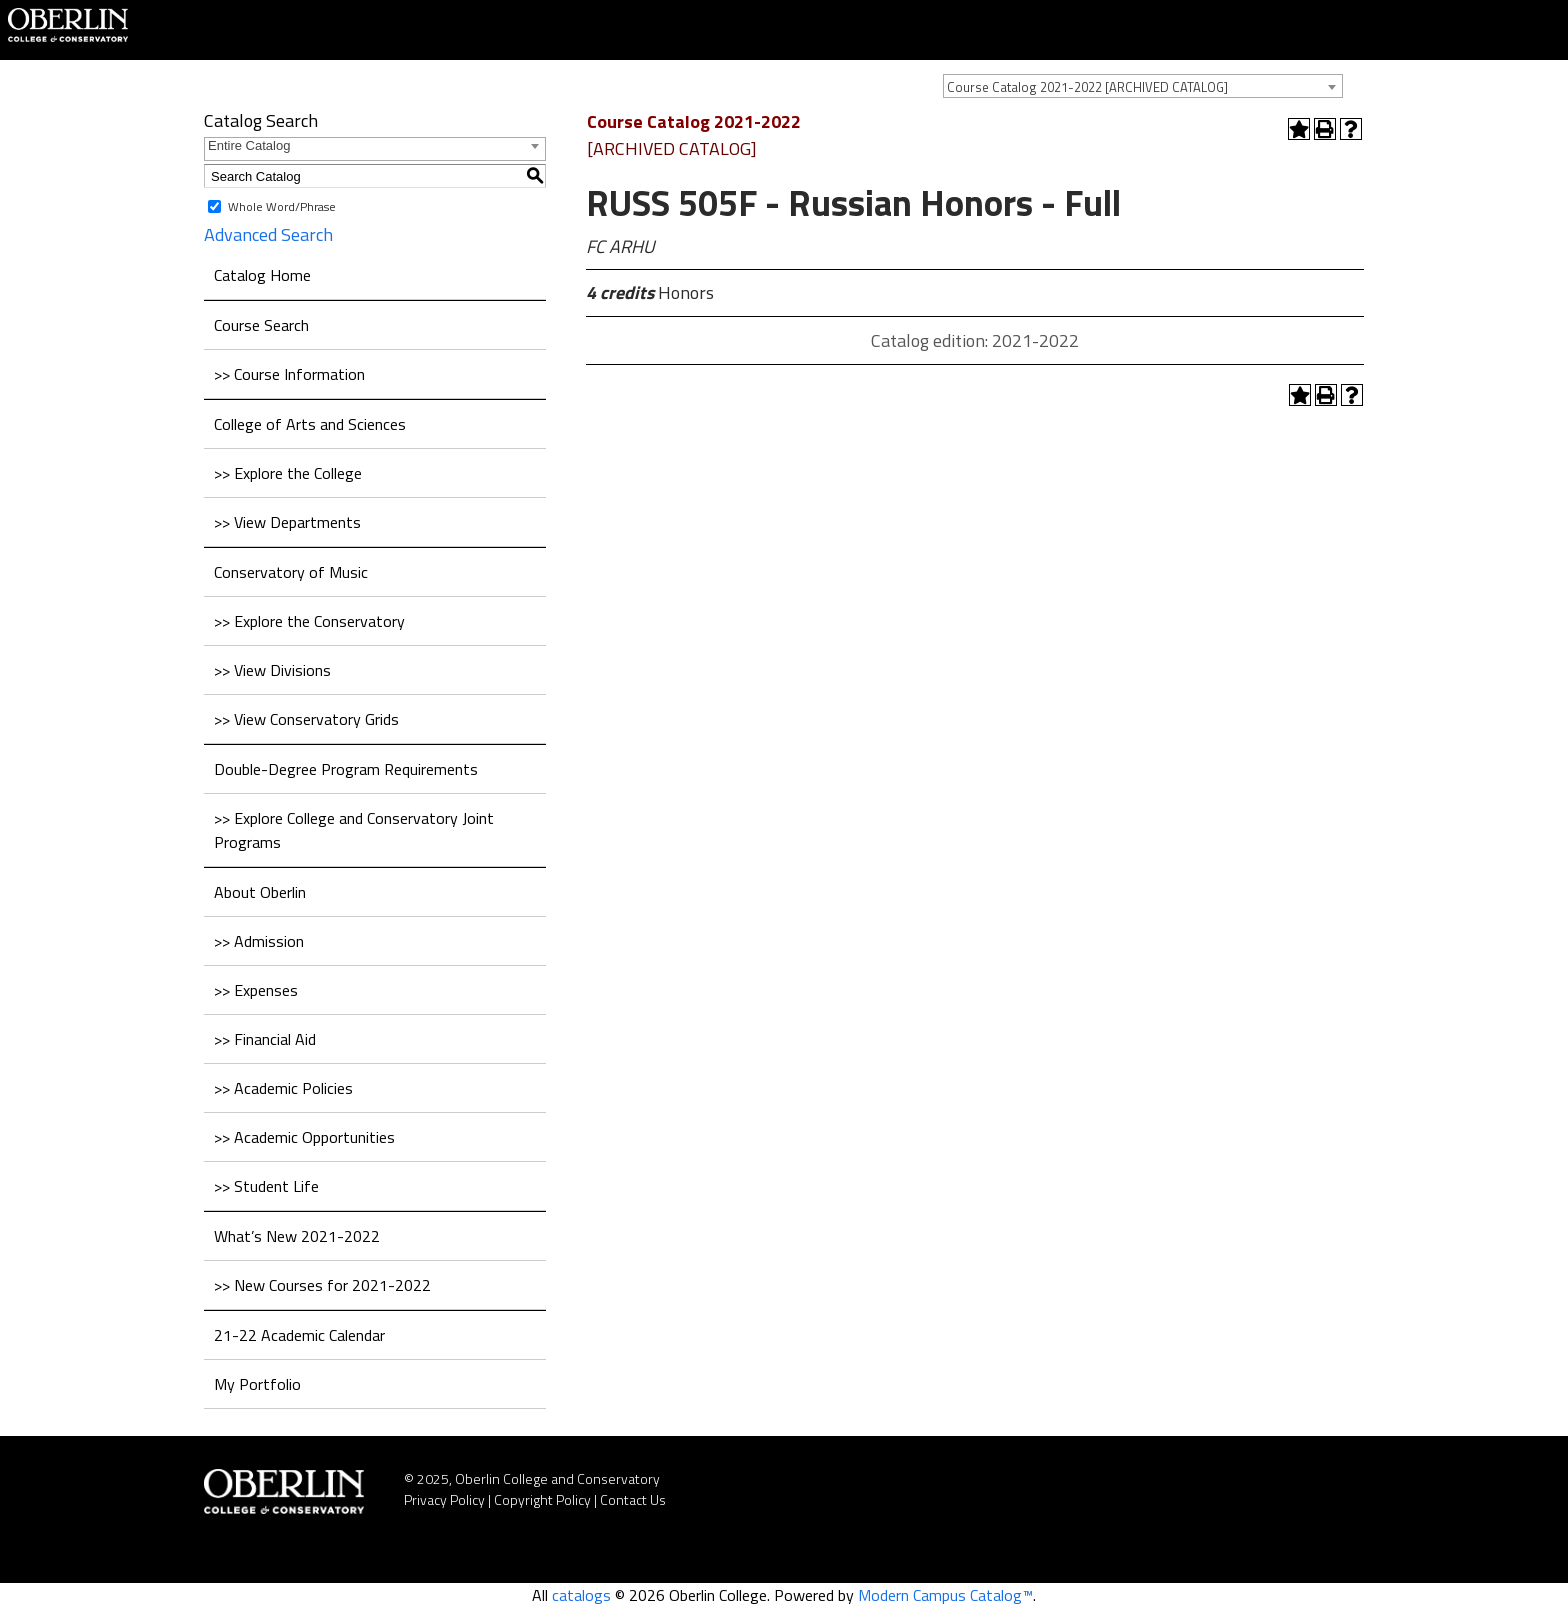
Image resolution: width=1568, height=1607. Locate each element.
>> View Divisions (272, 670)
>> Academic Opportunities (304, 1137)
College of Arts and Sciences (310, 424)
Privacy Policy (444, 1499)
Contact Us (633, 1499)
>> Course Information (289, 374)
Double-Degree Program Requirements (346, 769)
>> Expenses (256, 990)
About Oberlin (260, 892)
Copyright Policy (542, 1499)
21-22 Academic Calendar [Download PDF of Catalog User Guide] (299, 1335)
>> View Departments (287, 522)
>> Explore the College (288, 473)
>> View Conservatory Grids (306, 719)
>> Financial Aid (265, 1039)
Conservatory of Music (291, 572)
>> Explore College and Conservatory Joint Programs (354, 830)
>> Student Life (266, 1186)
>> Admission (259, 941)
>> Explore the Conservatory (309, 621)
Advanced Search (268, 234)
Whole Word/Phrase (282, 206)
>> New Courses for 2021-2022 (322, 1285)
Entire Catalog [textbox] (249, 145)
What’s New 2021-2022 (297, 1236)
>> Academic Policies (283, 1088)
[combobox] (1143, 86)
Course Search (261, 325)
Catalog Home (262, 275)
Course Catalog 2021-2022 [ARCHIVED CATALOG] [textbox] (1087, 87)
